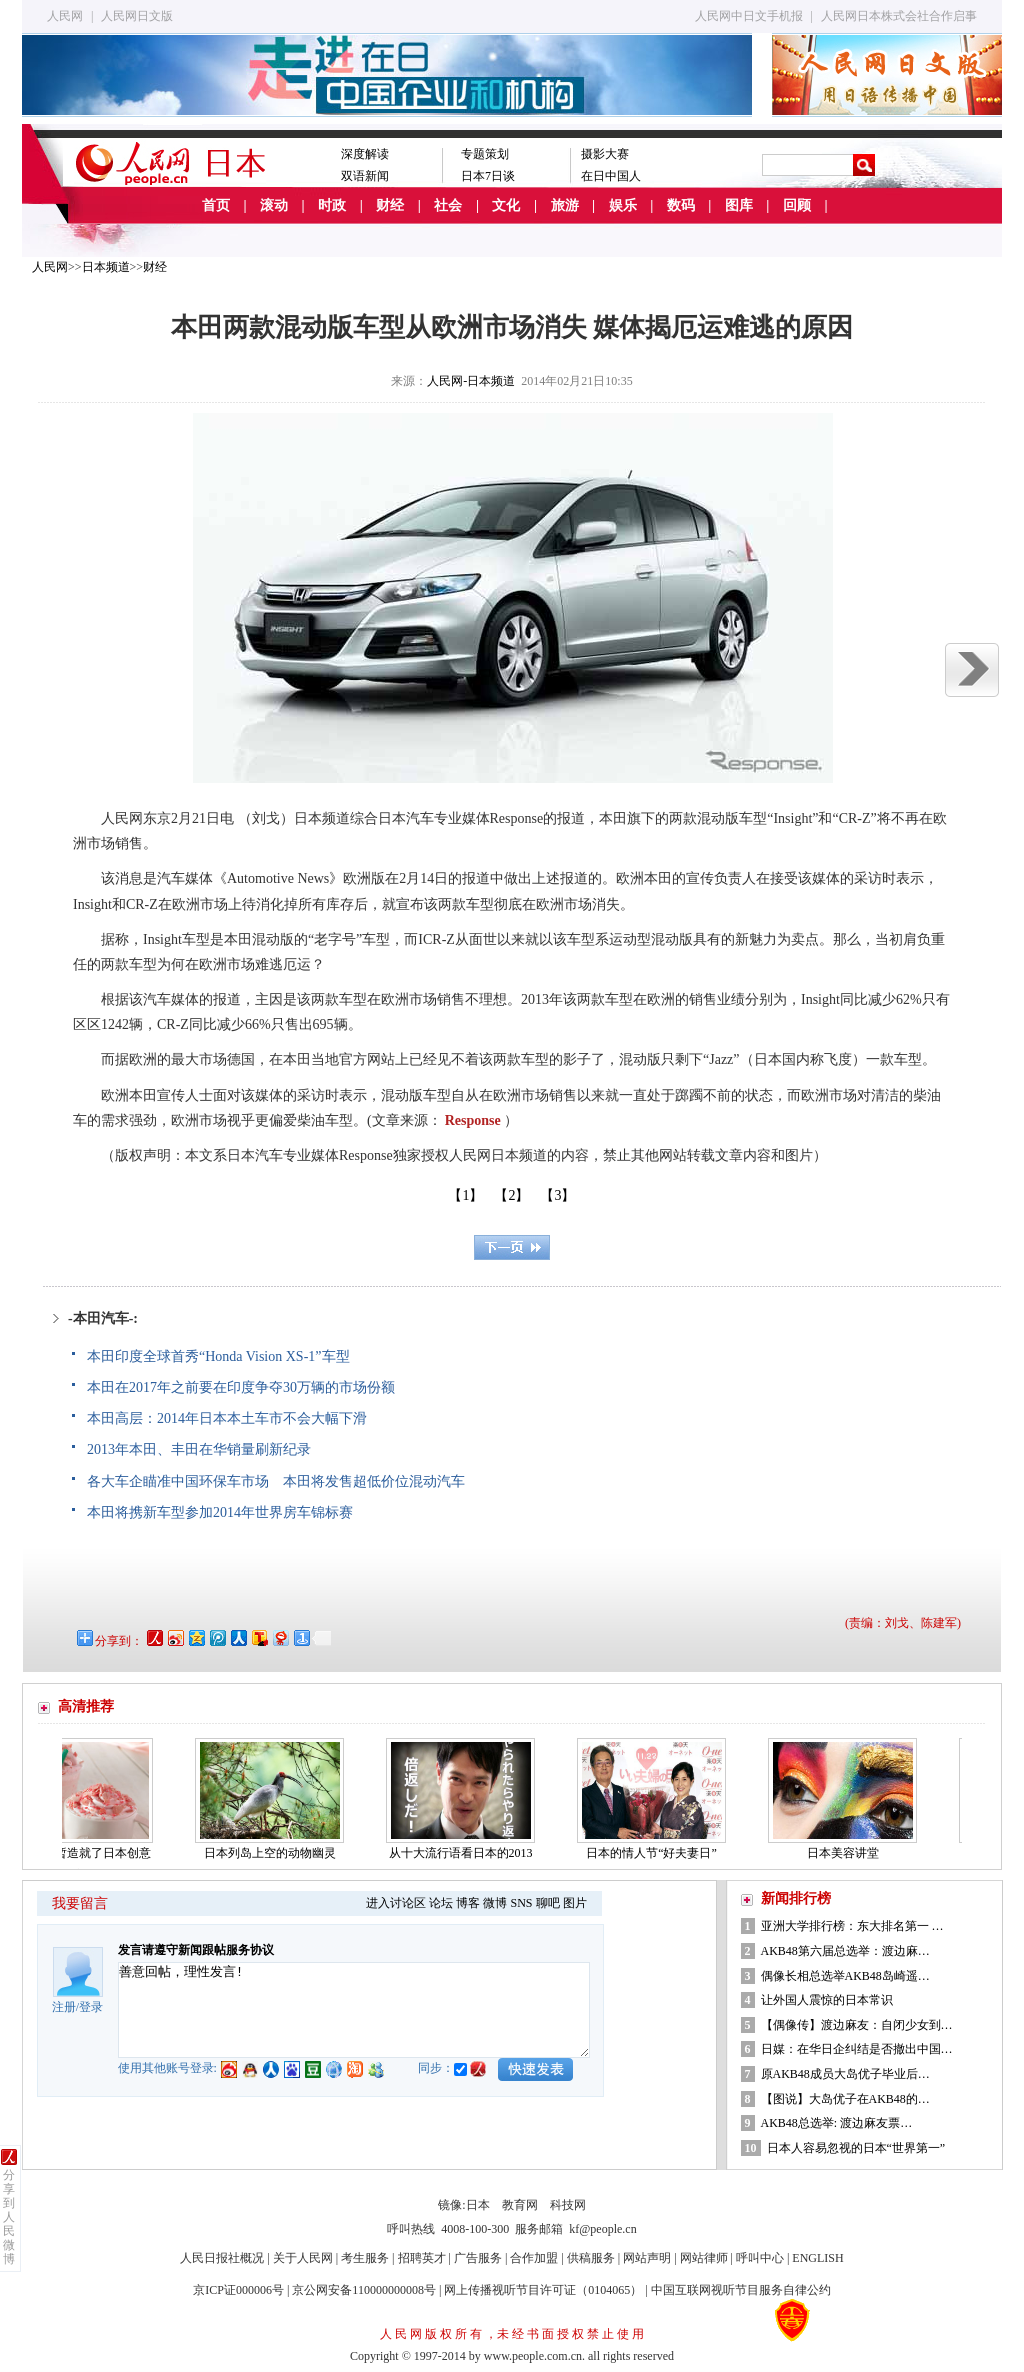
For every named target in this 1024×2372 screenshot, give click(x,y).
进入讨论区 (396, 1903)
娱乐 (623, 205)
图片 (575, 1903)
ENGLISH (817, 2258)
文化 (506, 205)
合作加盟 (534, 2258)
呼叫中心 (760, 2258)
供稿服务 (591, 2258)
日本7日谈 (488, 176)
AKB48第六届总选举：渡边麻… (845, 1951)
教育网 (520, 2205)
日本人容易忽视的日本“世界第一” (856, 2148)
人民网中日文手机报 (749, 16)
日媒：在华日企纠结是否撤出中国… (857, 2049)
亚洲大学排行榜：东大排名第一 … (852, 1926)
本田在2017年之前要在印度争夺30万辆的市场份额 (241, 1387)
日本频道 (106, 267)
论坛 (441, 1903)
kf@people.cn (602, 2229)
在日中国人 (611, 176)
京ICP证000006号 (238, 2290)
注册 (64, 2007)
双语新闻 (365, 176)
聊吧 (548, 1903)
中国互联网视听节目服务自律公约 (741, 2290)
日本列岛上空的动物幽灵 (276, 1853)
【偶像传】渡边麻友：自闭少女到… (857, 2025)
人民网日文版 (137, 16)
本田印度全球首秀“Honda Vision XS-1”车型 (218, 1356)
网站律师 (704, 2258)
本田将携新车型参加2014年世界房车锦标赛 (220, 1512)
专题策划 (485, 154)
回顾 (797, 205)
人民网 (65, 16)
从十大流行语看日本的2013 (467, 1853)
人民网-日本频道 (471, 381)
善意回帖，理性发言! (354, 2010)
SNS (521, 1903)
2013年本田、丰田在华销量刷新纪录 (199, 1449)
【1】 (465, 1195)
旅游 (565, 205)
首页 (216, 205)
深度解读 (365, 154)
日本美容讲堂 (849, 1853)
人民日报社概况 (222, 2258)
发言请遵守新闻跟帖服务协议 (196, 1950)
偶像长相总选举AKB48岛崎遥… (845, 1976)
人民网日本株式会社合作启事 (899, 16)
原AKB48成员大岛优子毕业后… (845, 2074)
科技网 (568, 2205)
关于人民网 (303, 2258)
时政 (332, 205)
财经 (390, 205)
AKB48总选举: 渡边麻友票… (837, 2123)
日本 (478, 2205)
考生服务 (365, 2258)
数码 (681, 205)
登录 (91, 2007)
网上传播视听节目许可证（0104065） (543, 2290)
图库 (739, 205)
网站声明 (647, 2258)
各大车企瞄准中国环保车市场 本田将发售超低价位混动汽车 (276, 1481)
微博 (495, 1903)
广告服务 (478, 2258)
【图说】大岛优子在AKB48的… (845, 2099)
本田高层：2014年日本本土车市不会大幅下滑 (227, 1418)
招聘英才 (422, 2258)
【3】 (557, 1195)
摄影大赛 (605, 154)
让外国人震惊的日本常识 (827, 2000)
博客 (468, 1903)
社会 (448, 205)
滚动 (274, 205)
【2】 (511, 1195)
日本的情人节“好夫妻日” (657, 1853)
